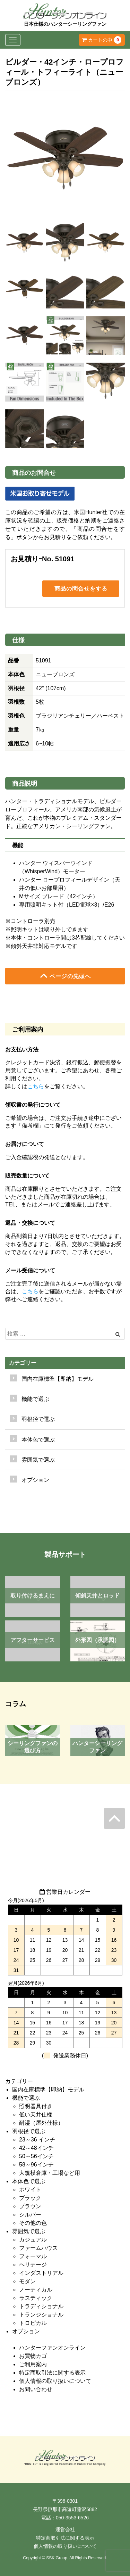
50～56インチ (36, 2156)
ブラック (30, 2198)
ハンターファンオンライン (52, 2348)
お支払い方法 (21, 1049)
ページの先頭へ (65, 976)
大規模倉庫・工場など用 (49, 2173)
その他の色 (33, 2223)
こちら (35, 1086)
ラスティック (35, 2298)
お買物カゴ (33, 2356)
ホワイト (30, 2190)
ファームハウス (38, 2248)
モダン (27, 2281)
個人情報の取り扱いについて (55, 2381)
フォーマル (33, 2256)
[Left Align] (118, 1334)
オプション (35, 1480)
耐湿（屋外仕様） (41, 2123)
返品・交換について (30, 1223)
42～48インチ (36, 2148)
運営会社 (65, 2529)
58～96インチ (36, 2165)
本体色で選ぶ (28, 2181)
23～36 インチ (37, 2139)
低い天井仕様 (35, 2114)
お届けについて (24, 1144)
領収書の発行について (33, 1105)
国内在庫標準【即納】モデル (57, 1379)
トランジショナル (41, 2315)
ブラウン (30, 2206)
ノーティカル (35, 2290)
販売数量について (27, 1176)
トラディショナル (41, 2306)
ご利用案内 (33, 2364)
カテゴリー (22, 1363)
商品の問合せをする (80, 588)
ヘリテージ (33, 2265)
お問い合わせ (35, 2389)
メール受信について (30, 1270)
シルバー (30, 2215)
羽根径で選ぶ (28, 2131)
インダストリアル (41, 2273)
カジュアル (33, 2240)
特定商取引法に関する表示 (52, 2373)
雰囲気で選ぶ (28, 2231)
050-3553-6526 (72, 2517)
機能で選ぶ (26, 2098)
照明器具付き (35, 2106)
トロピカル (33, 2323)
